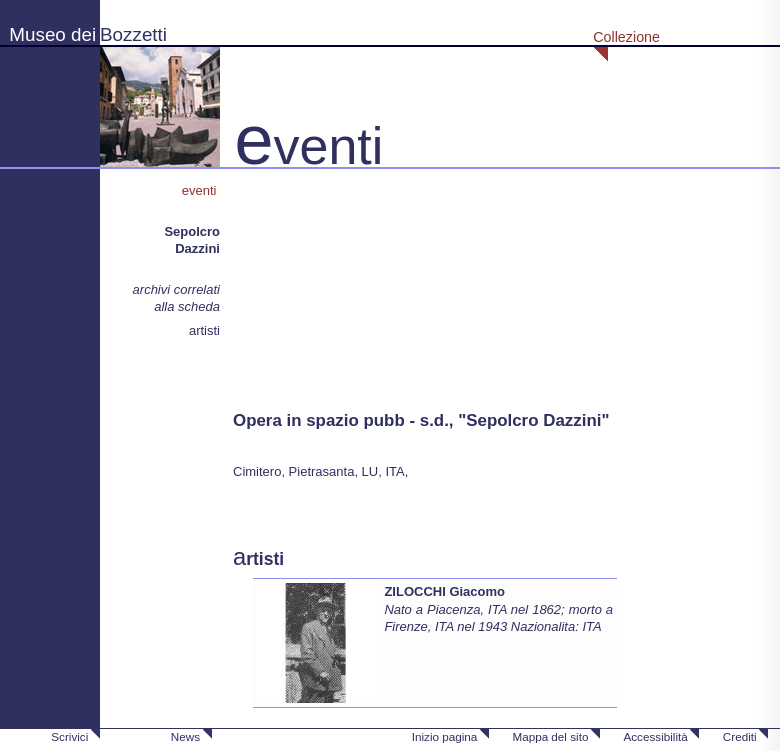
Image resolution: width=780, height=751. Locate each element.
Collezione (626, 37)
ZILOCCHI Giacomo (444, 591)
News (185, 736)
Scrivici (69, 736)
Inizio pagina (445, 736)
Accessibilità (655, 736)
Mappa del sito (550, 736)
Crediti (740, 736)
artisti (204, 330)
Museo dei (52, 34)
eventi (201, 190)
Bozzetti (133, 34)
